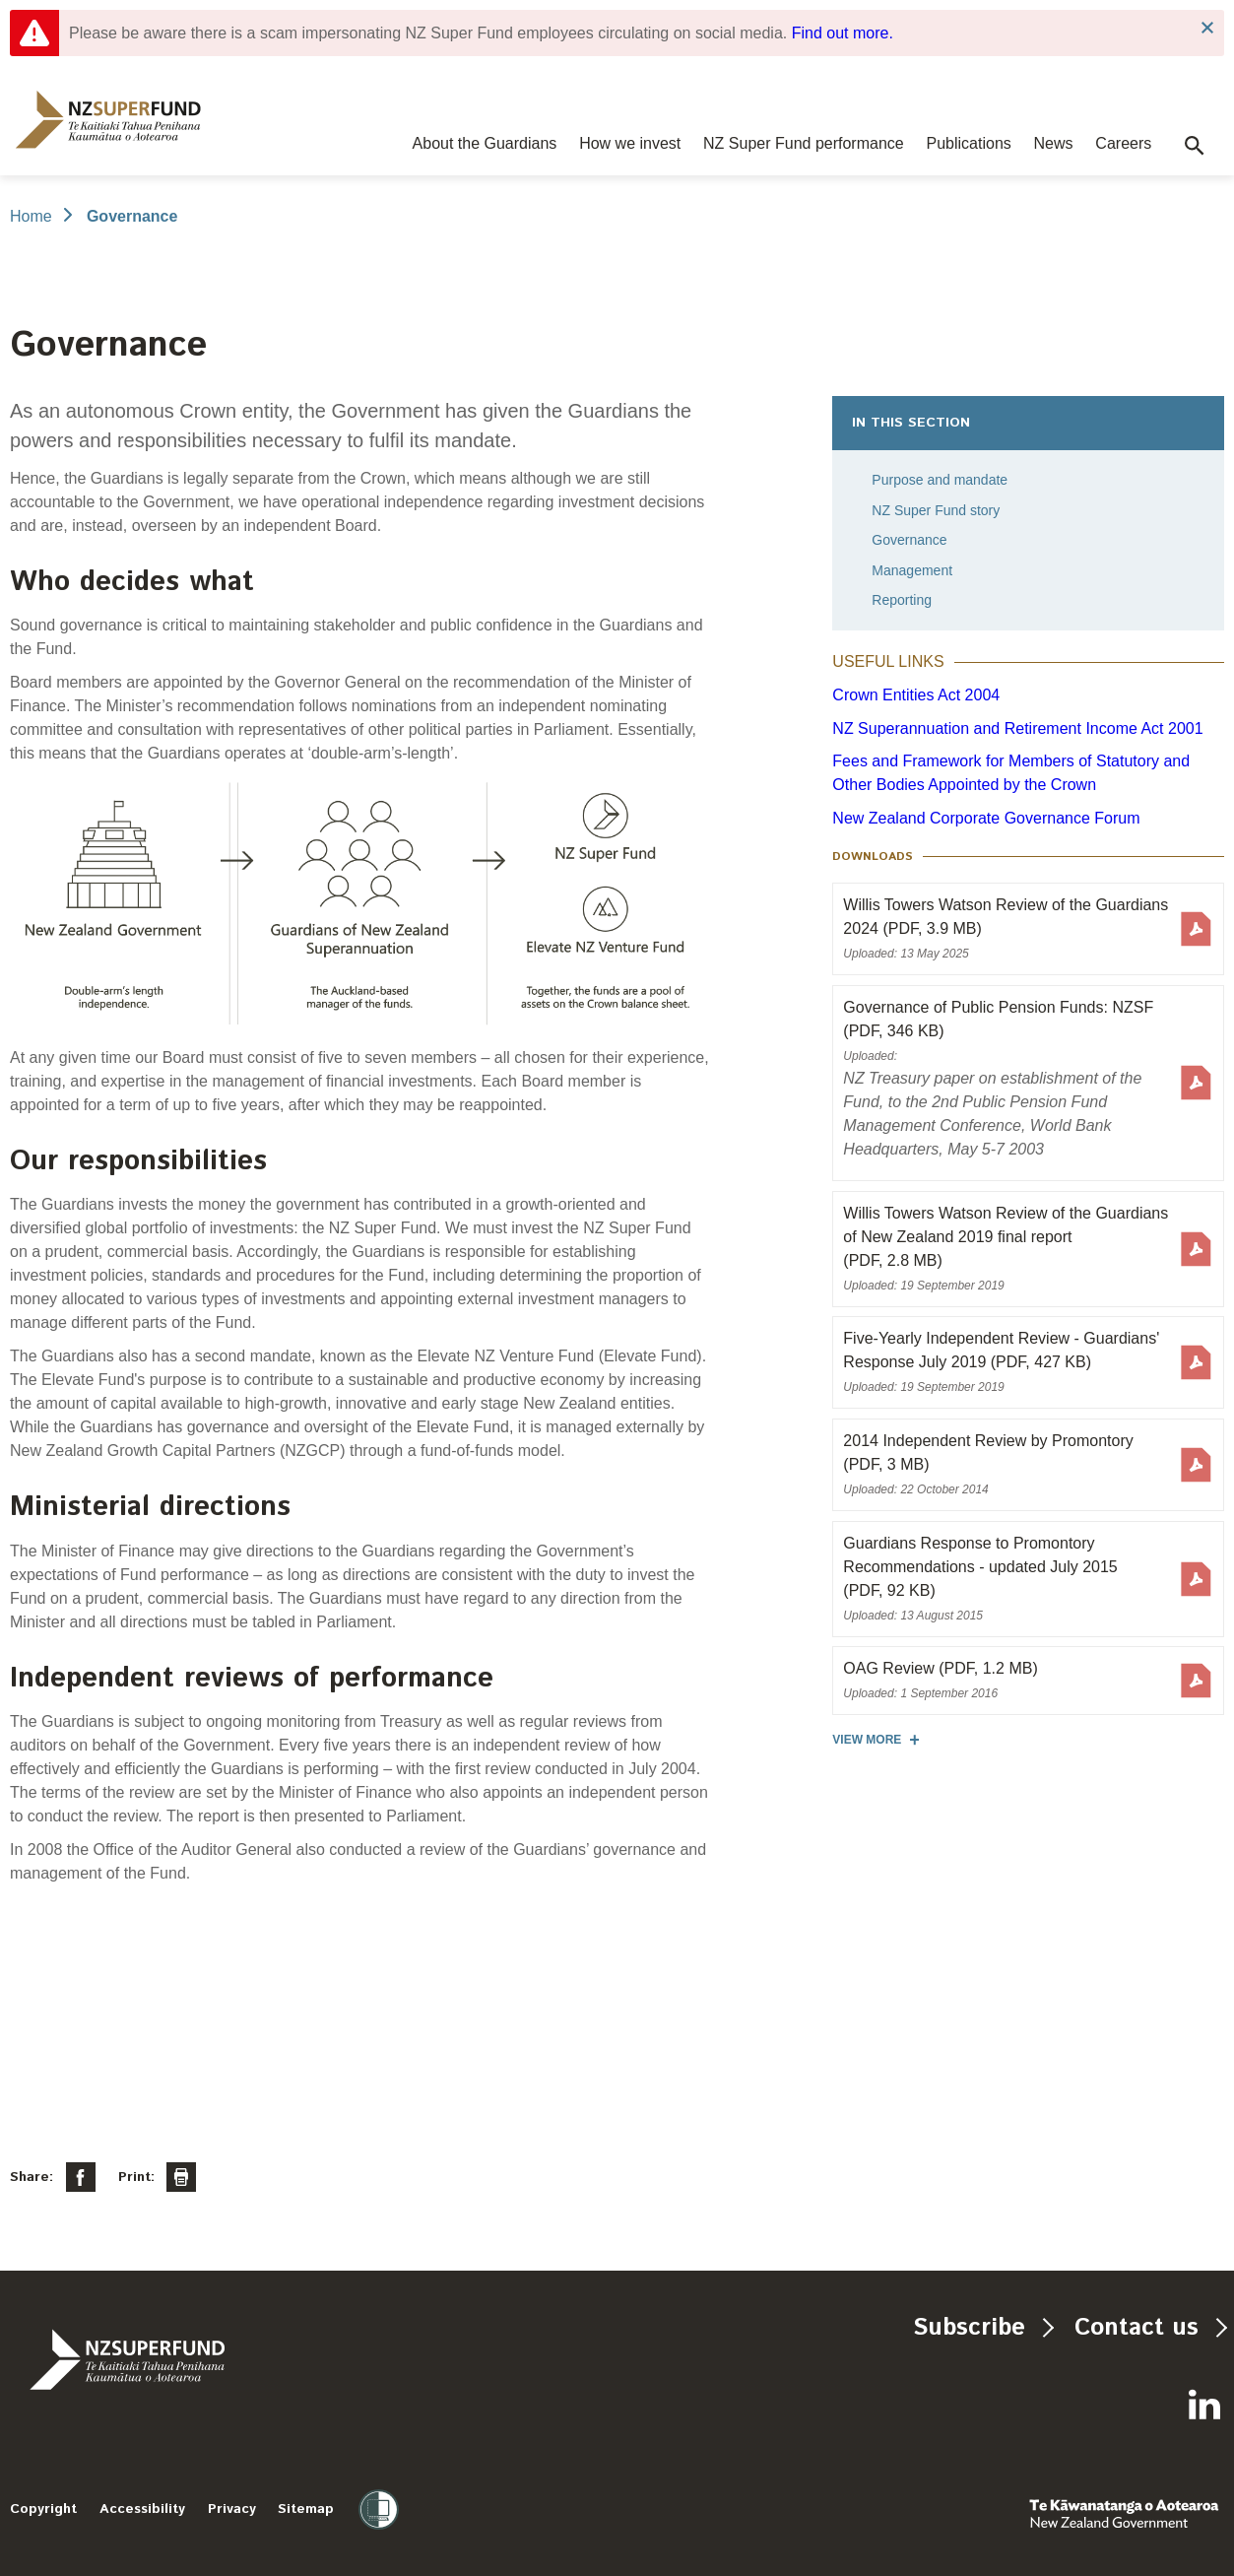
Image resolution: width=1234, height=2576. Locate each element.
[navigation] (108, 120)
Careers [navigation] (1123, 143)
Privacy (232, 2509)
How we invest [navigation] (630, 143)
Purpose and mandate (939, 480)
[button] (1194, 146)
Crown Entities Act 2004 (916, 695)
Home (31, 216)
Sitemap (306, 2509)
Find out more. (842, 33)
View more (866, 1740)
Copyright (43, 2509)
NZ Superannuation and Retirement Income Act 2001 (1017, 728)
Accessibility (142, 2509)
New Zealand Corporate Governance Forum (985, 818)
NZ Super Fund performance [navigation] (803, 143)
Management (912, 570)
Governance (909, 540)
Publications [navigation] (969, 143)
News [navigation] (1053, 143)
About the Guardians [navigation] (485, 143)
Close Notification (1207, 28)
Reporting (902, 600)
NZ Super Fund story (936, 510)
